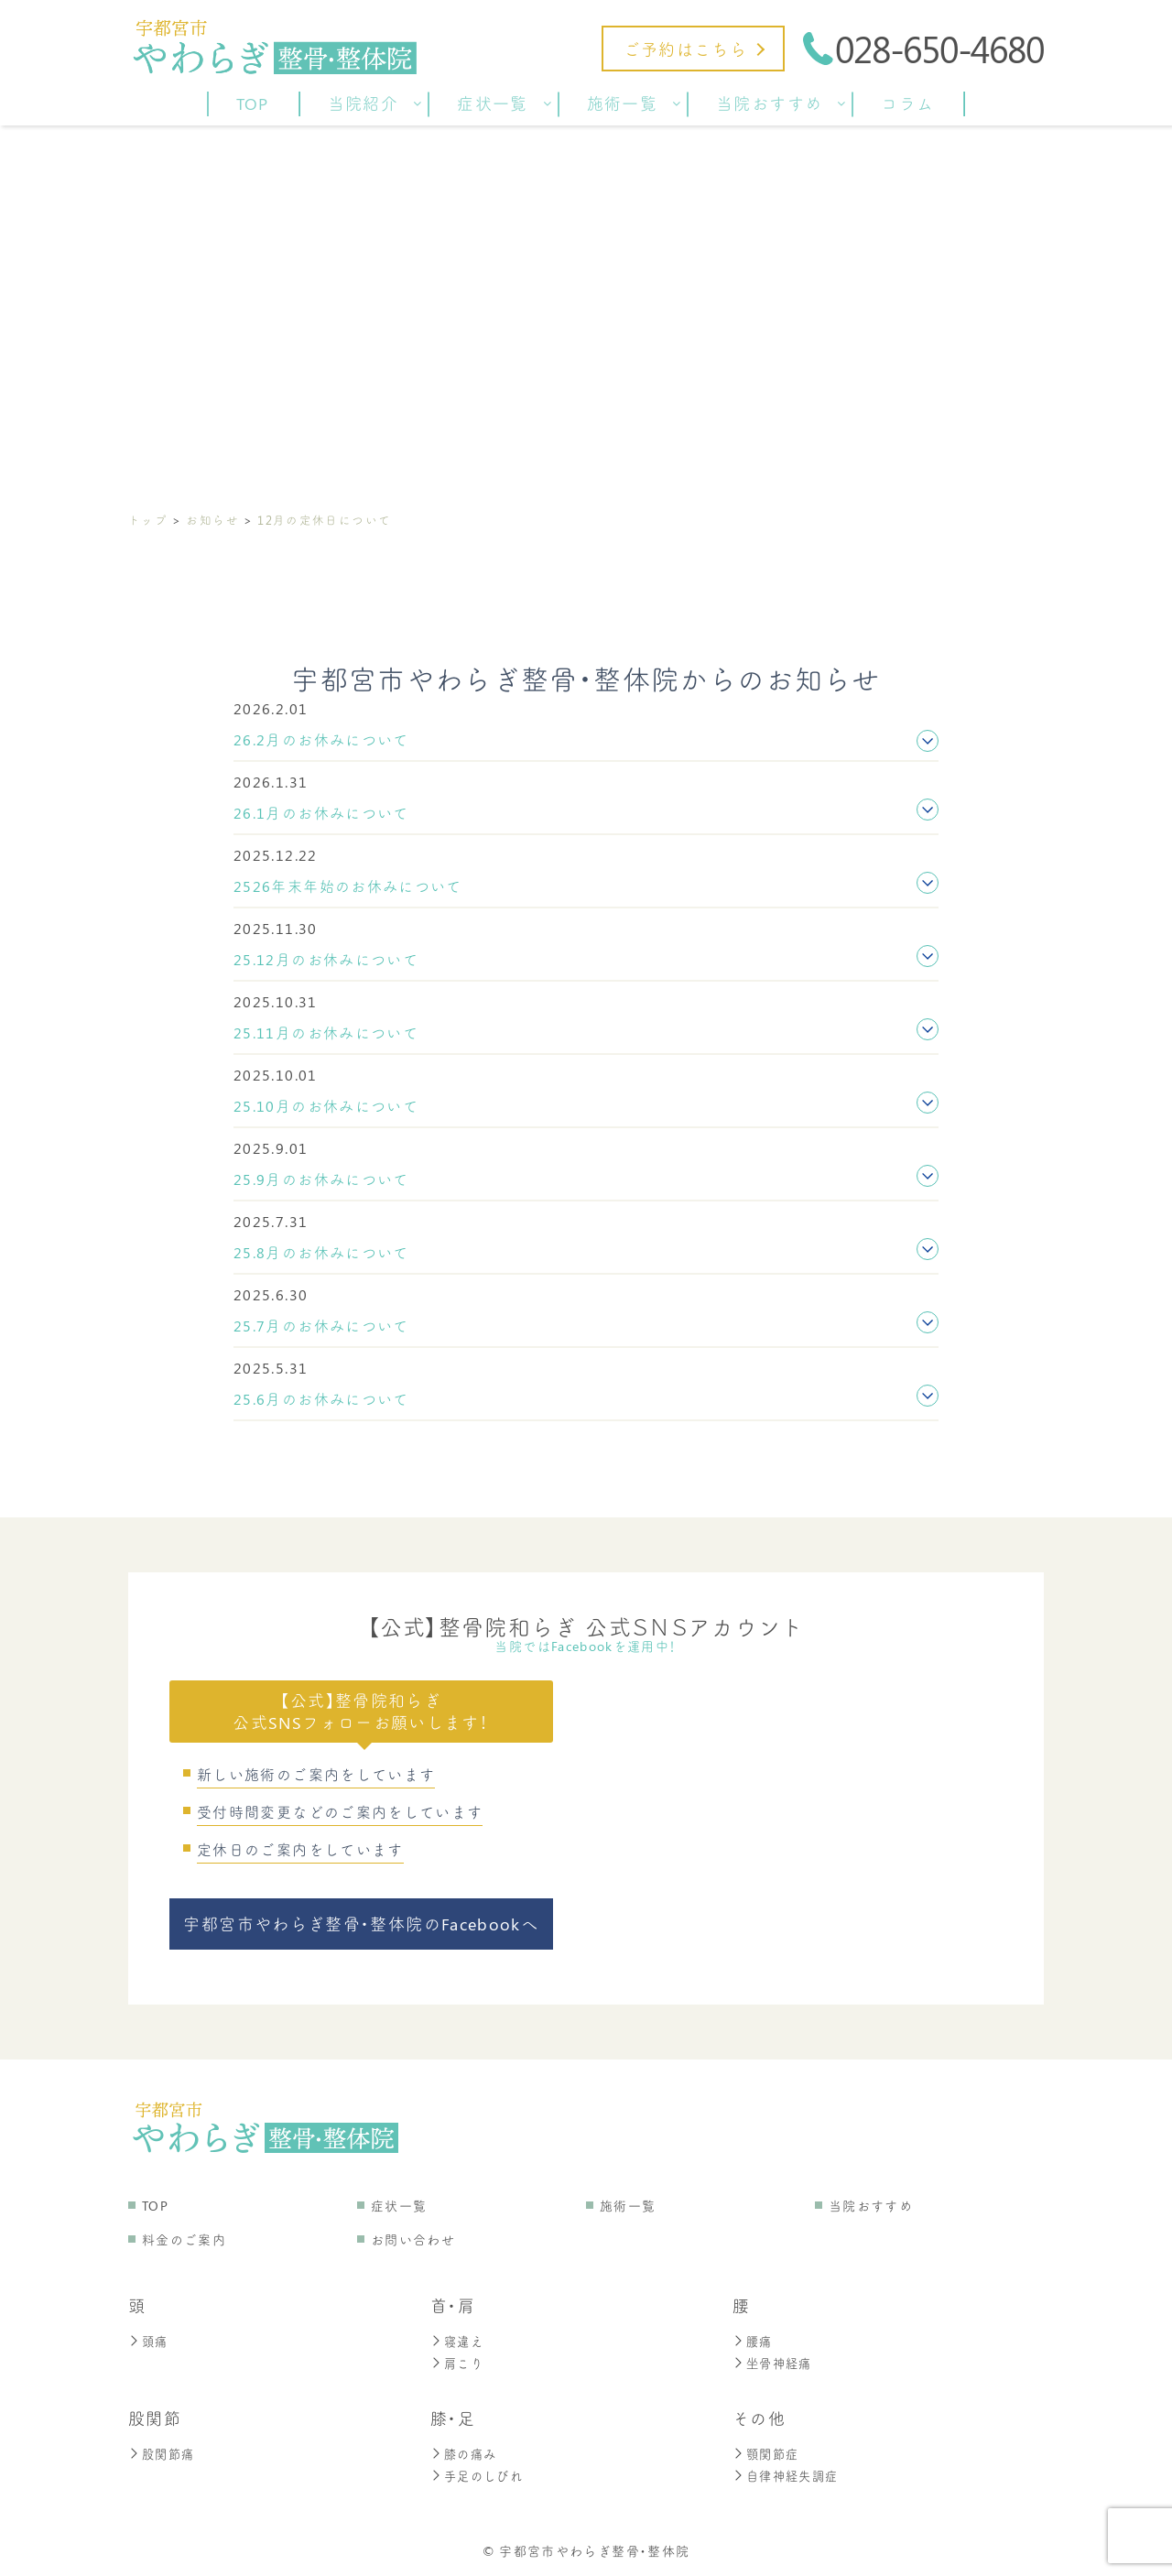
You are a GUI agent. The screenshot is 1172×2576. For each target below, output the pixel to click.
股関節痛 (163, 2453)
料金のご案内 (184, 2239)
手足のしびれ (479, 2475)
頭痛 (149, 2341)
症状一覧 (399, 2205)
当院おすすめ (871, 2205)
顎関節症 (767, 2453)
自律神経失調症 (788, 2475)
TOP (155, 2205)
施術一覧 (628, 2205)
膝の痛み (465, 2453)
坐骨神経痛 (774, 2363)
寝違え (458, 2341)
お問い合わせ (413, 2239)
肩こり (458, 2363)
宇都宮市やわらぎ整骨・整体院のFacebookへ (360, 1924)
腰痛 (753, 2341)
